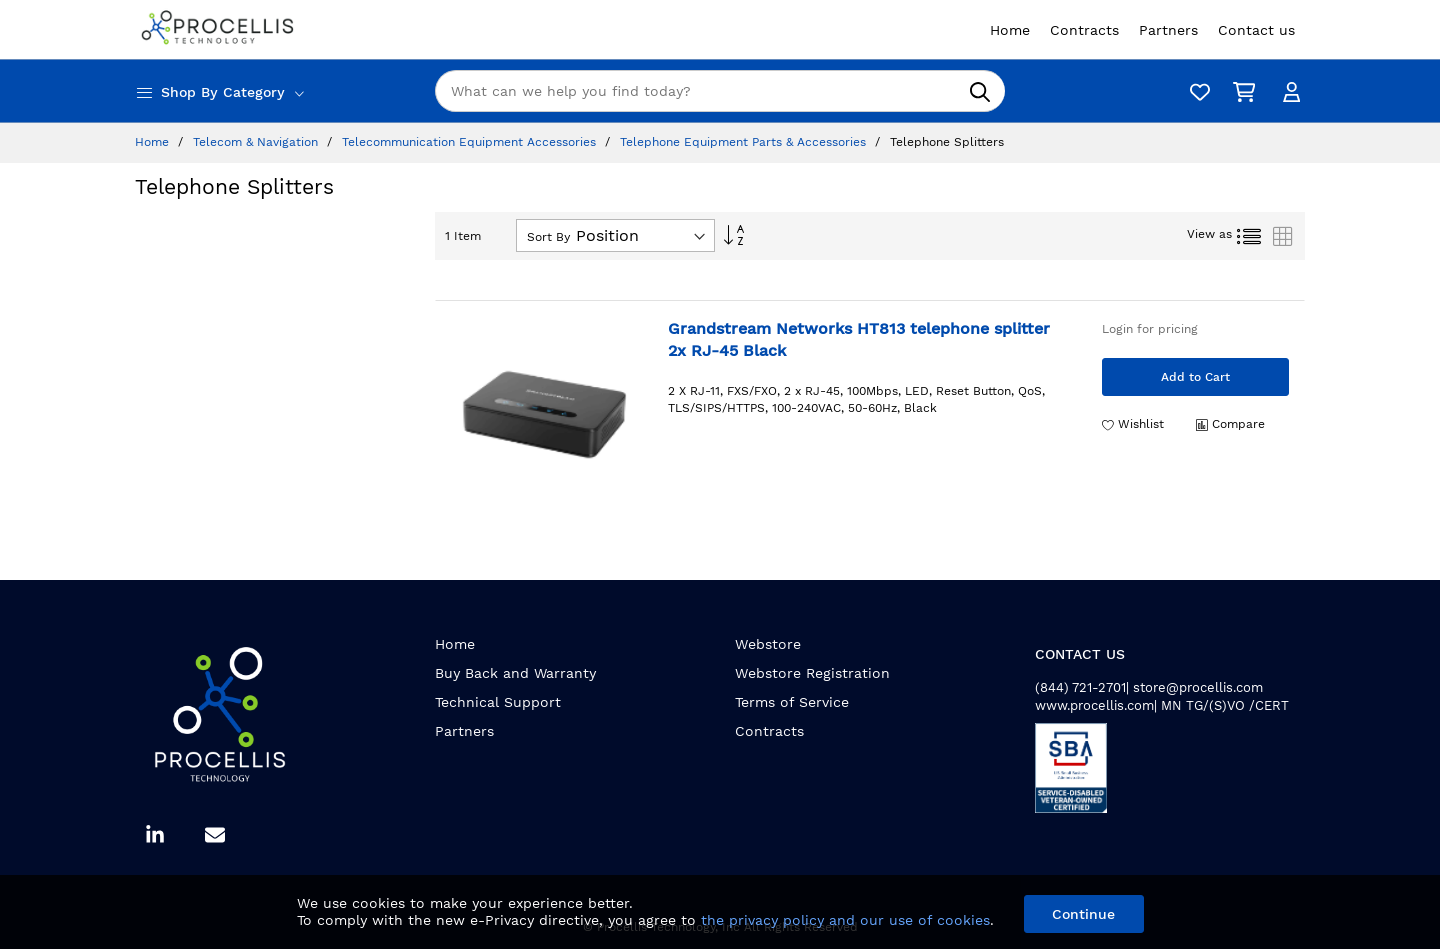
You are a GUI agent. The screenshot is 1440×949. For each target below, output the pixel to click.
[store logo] (220, 29)
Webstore (768, 644)
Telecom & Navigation (257, 142)
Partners (464, 731)
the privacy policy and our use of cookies (845, 920)
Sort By (548, 237)
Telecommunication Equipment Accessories (471, 142)
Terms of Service (792, 702)
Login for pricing (1150, 329)
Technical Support (498, 702)
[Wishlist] (1195, 91)
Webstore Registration (812, 673)
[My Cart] (1240, 91)
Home (154, 142)
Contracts (769, 731)
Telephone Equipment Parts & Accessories (745, 142)
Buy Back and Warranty (515, 673)
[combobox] (720, 91)
